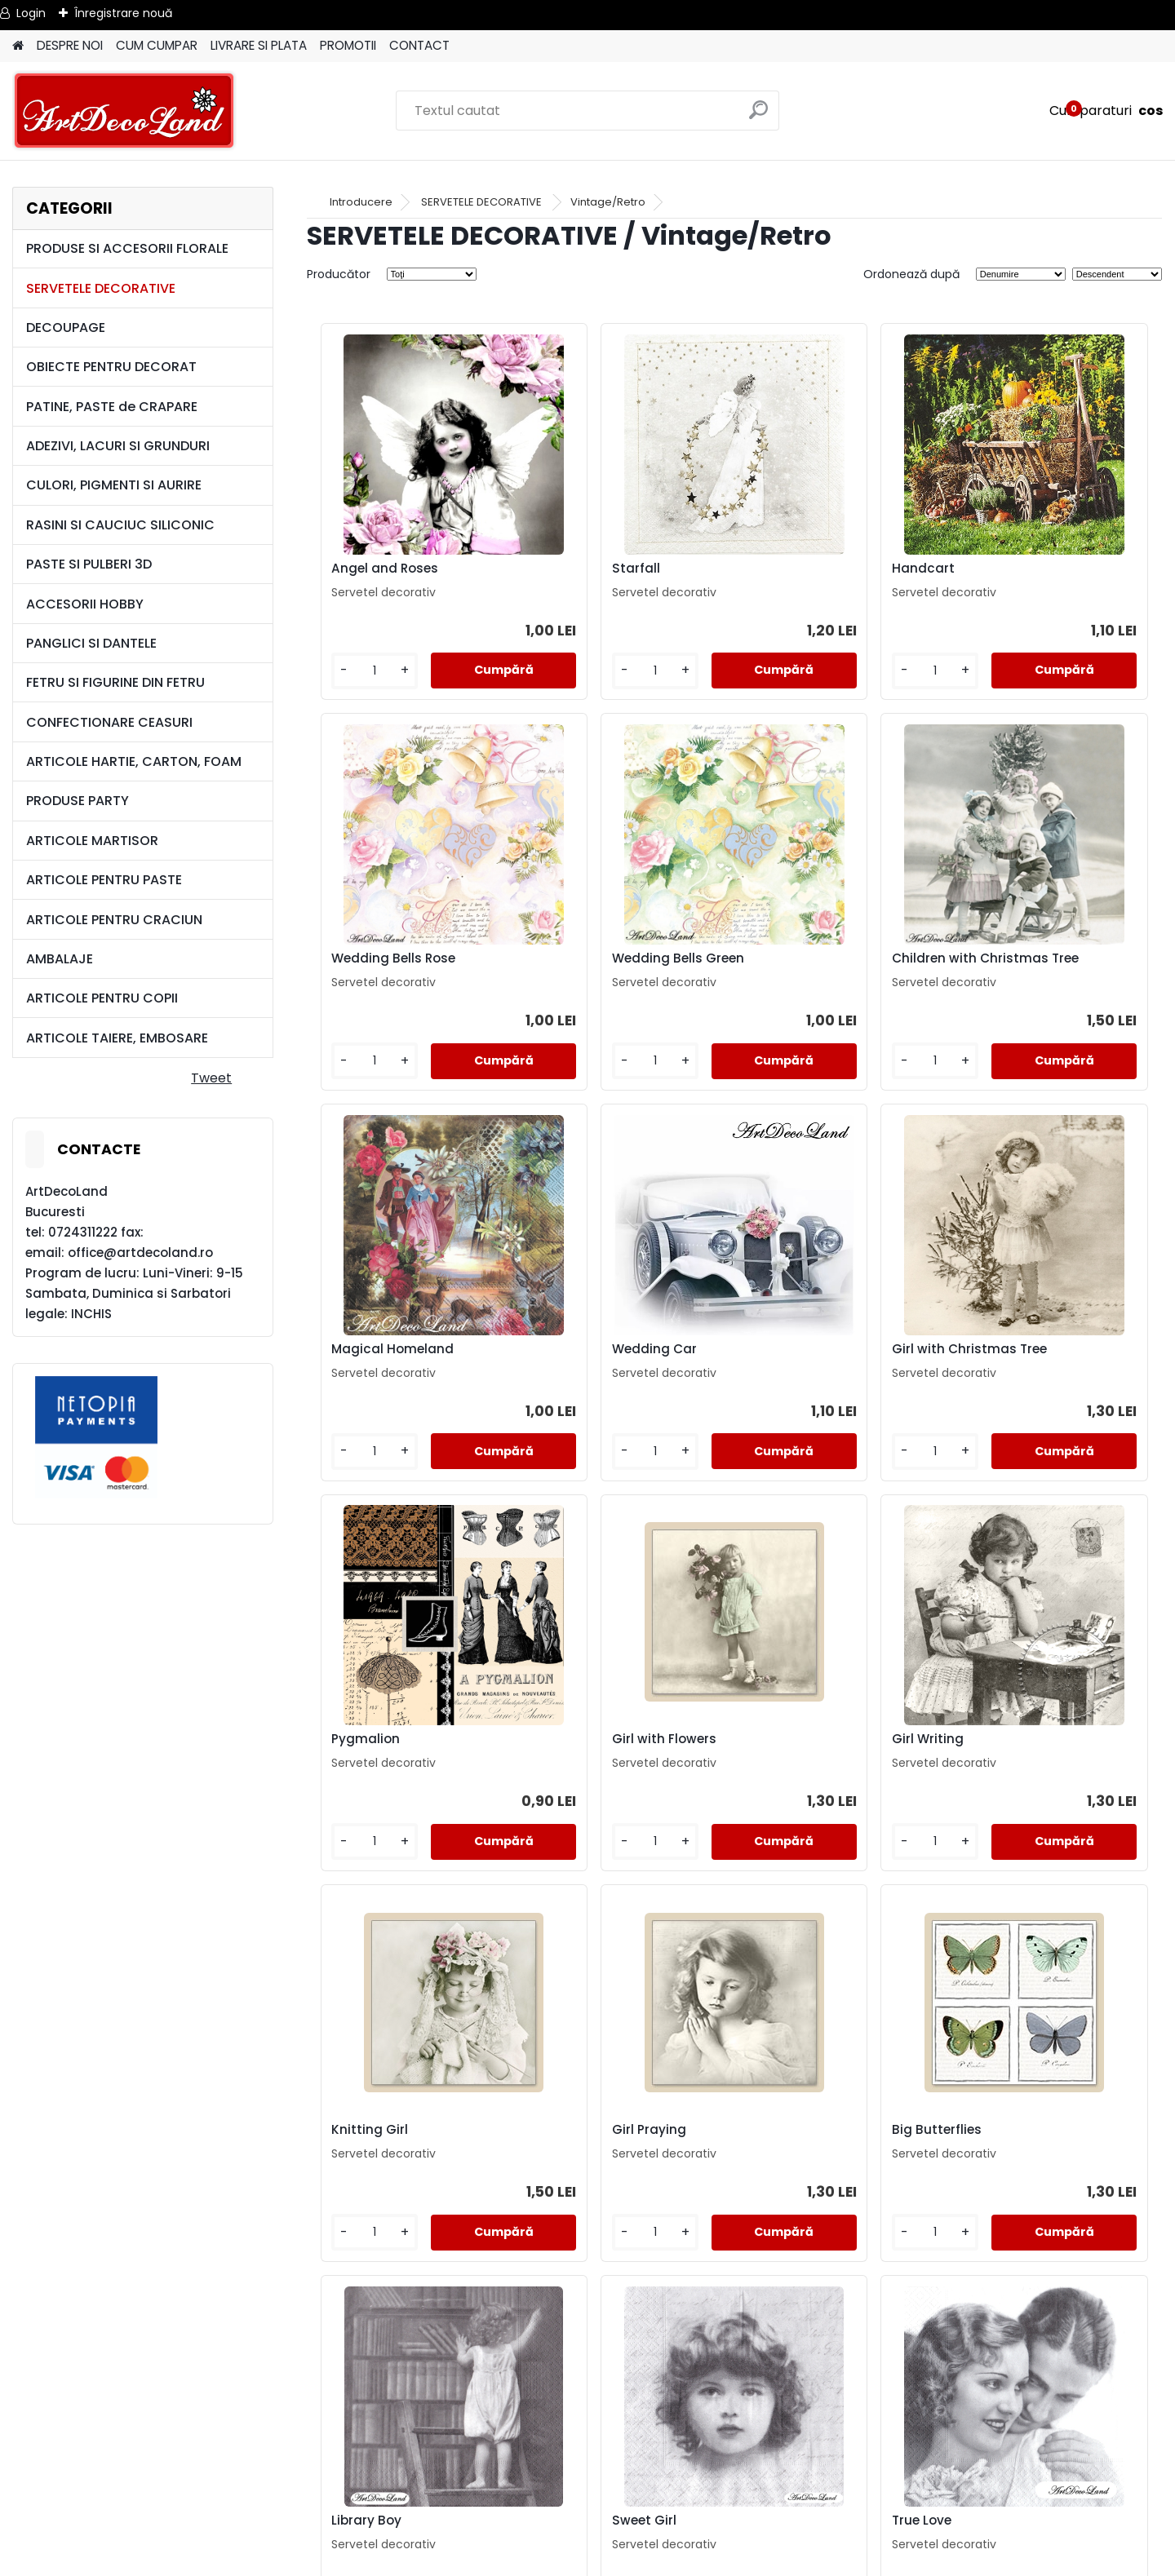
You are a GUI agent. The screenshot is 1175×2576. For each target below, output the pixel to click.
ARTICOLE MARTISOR (92, 840)
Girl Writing (1002, 1362)
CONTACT (419, 45)
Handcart (783, 568)
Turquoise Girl (796, 2143)
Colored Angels (1015, 2143)
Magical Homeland (813, 963)
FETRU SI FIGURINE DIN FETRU (115, 682)
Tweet (211, 1078)
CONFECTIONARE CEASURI (109, 722)
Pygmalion (572, 1362)
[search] (760, 116)
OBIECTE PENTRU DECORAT (111, 366)
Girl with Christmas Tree (401, 1362)
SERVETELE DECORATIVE (100, 288)
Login (31, 13)
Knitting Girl (362, 1752)
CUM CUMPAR (156, 45)
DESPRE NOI (70, 45)
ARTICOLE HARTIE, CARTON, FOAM (134, 761)
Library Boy (1001, 1752)
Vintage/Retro (607, 202)
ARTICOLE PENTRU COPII (102, 998)
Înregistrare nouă (123, 13)
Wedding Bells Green (390, 963)
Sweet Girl (356, 2143)
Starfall (562, 568)
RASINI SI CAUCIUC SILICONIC (120, 525)
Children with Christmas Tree (616, 966)
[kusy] (356, 671)
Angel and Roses (377, 568)
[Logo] (124, 111)
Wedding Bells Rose (1028, 568)
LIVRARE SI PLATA (259, 45)
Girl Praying (575, 1752)
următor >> (763, 2326)
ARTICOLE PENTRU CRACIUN (114, 919)
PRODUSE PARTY (77, 800)
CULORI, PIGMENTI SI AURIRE (114, 485)
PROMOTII (348, 45)
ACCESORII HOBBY (85, 604)
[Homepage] (18, 46)
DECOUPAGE (65, 327)
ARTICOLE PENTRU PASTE (104, 879)
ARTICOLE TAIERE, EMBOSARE (117, 1038)
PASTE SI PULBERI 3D (89, 564)
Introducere (361, 202)
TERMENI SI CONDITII (587, 2455)
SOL (588, 2534)
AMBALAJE (59, 958)
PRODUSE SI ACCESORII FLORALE (127, 248)
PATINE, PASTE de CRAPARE (111, 406)
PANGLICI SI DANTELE (91, 643)
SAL (588, 2514)
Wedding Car (1008, 963)
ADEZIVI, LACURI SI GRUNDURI (118, 445)
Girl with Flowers (804, 1362)
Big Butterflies (797, 1752)
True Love (567, 2143)
